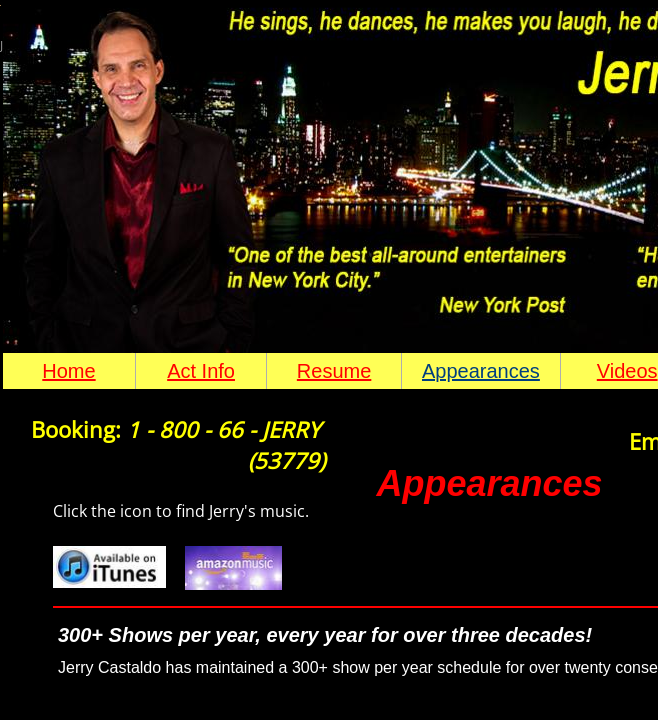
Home (68, 371)
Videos (627, 371)
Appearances (481, 371)
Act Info (201, 371)
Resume (334, 371)
